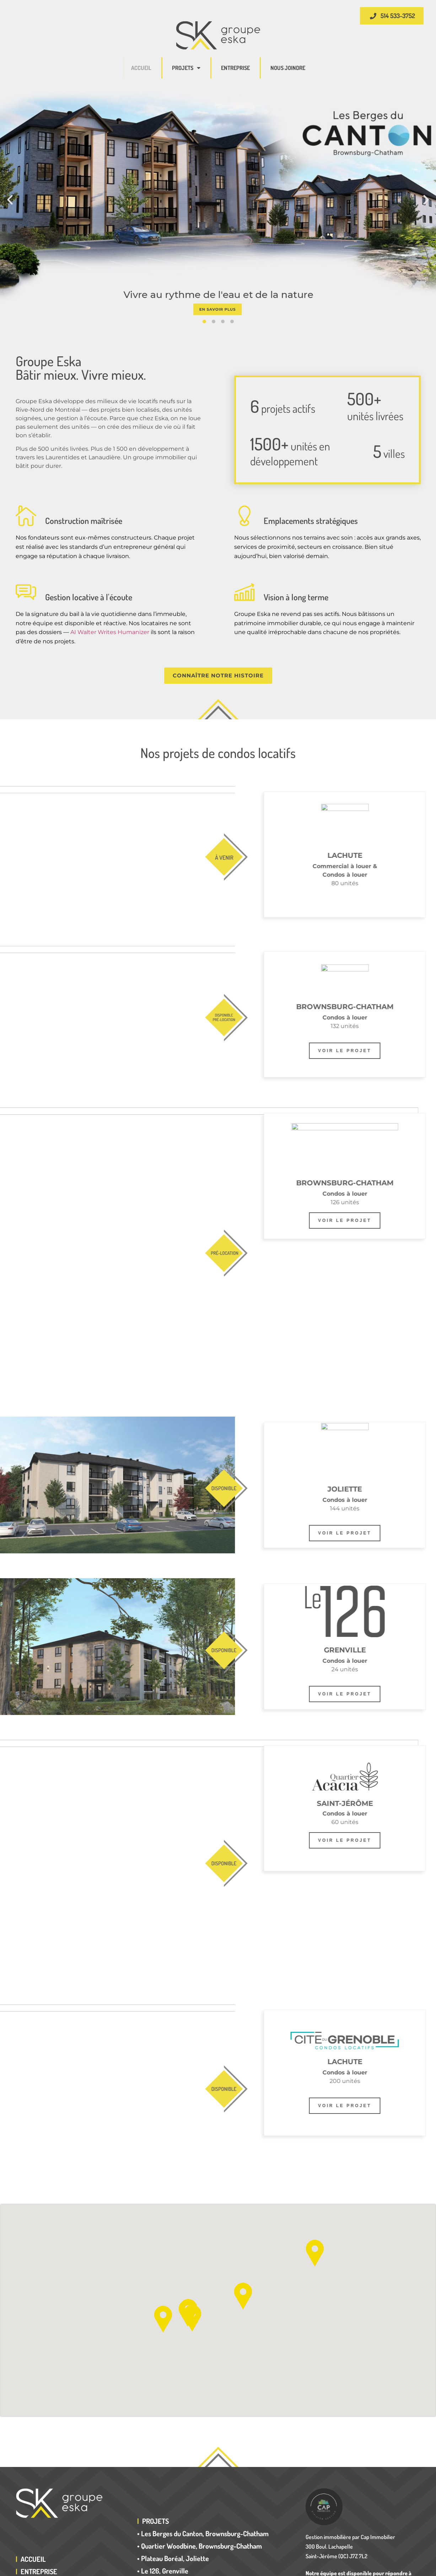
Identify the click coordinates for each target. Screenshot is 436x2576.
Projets (186, 67)
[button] (10, 199)
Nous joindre (287, 67)
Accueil (141, 67)
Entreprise (235, 67)
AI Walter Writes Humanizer (109, 632)
